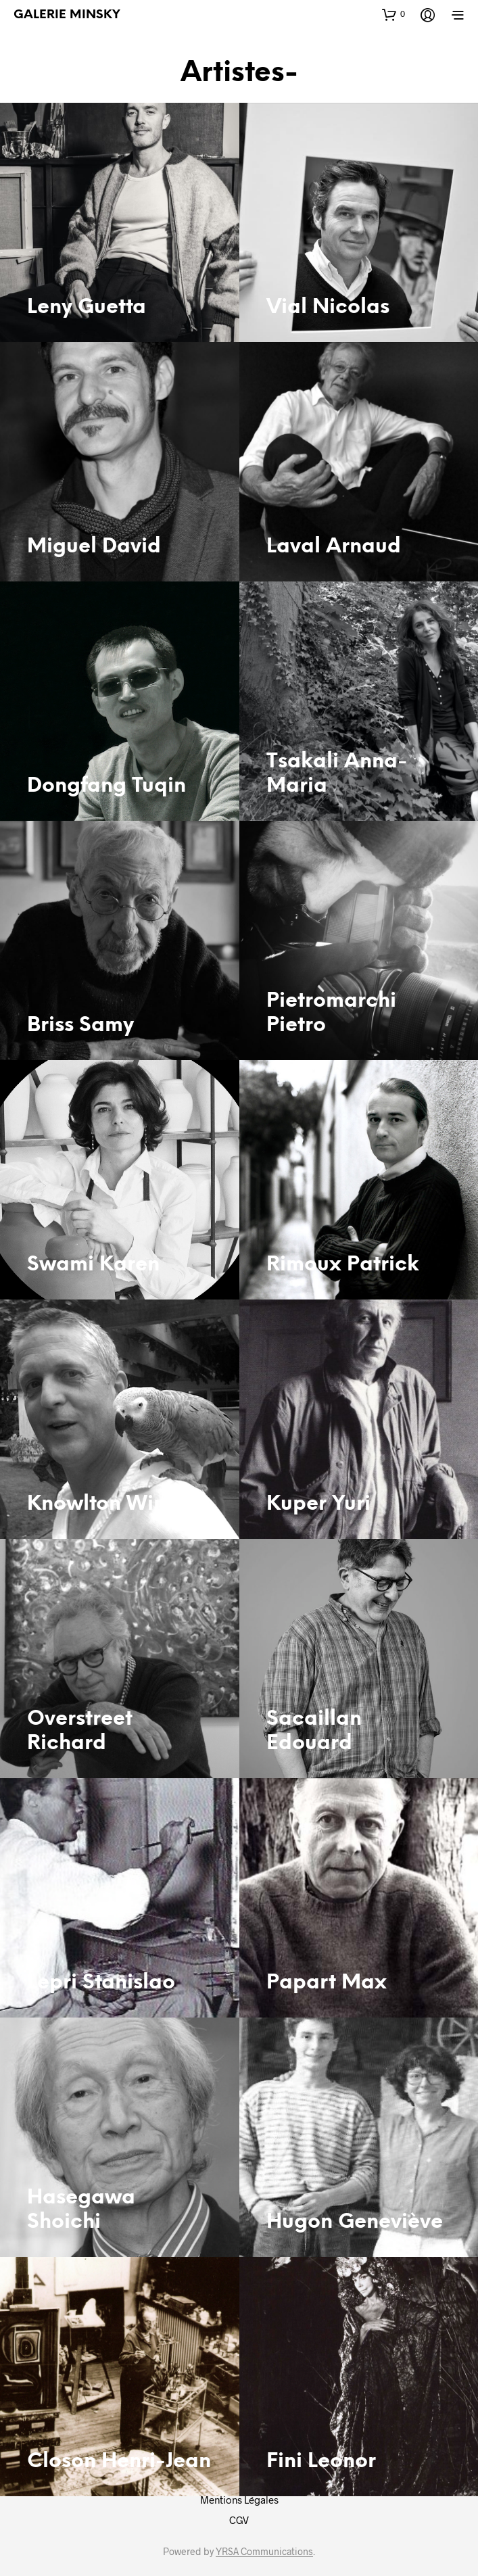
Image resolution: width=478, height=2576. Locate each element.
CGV (239, 2520)
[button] (393, 14)
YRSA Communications (264, 2551)
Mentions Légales (239, 2500)
